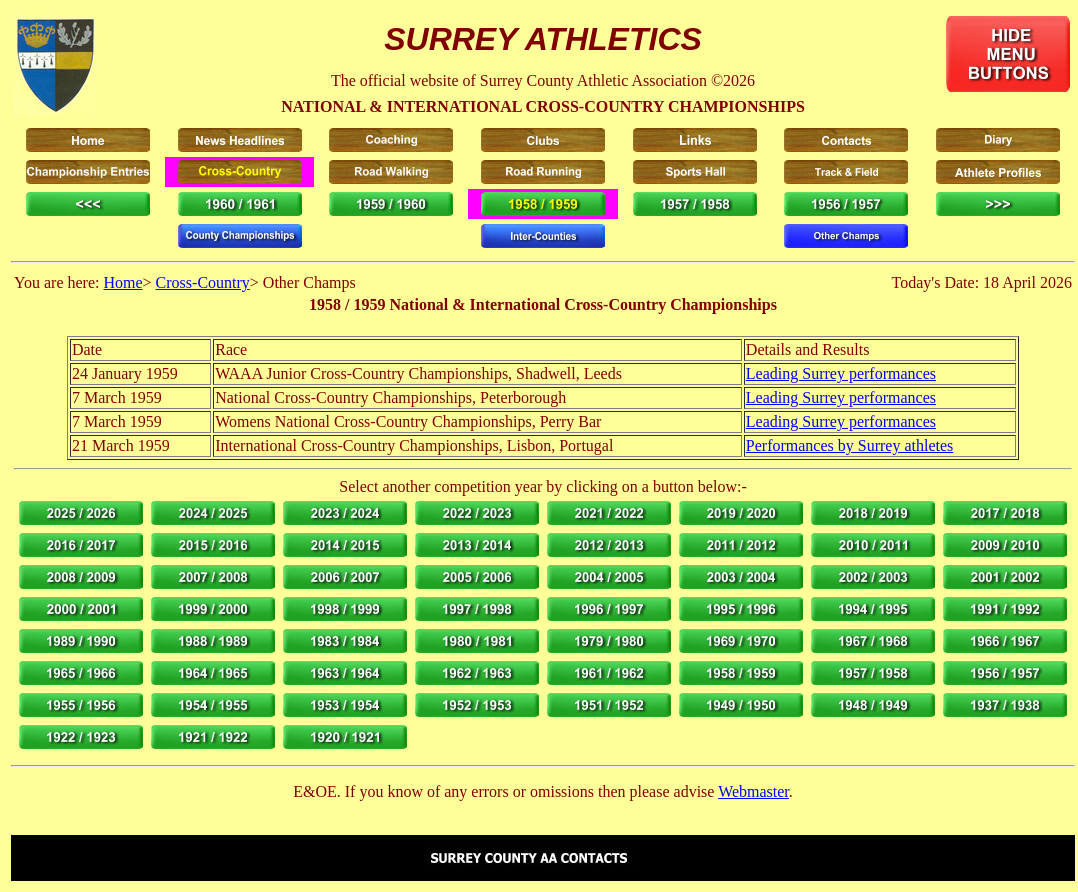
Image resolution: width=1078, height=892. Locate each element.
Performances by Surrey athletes (849, 445)
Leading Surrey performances (841, 373)
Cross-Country (203, 282)
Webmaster (753, 791)
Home (122, 282)
